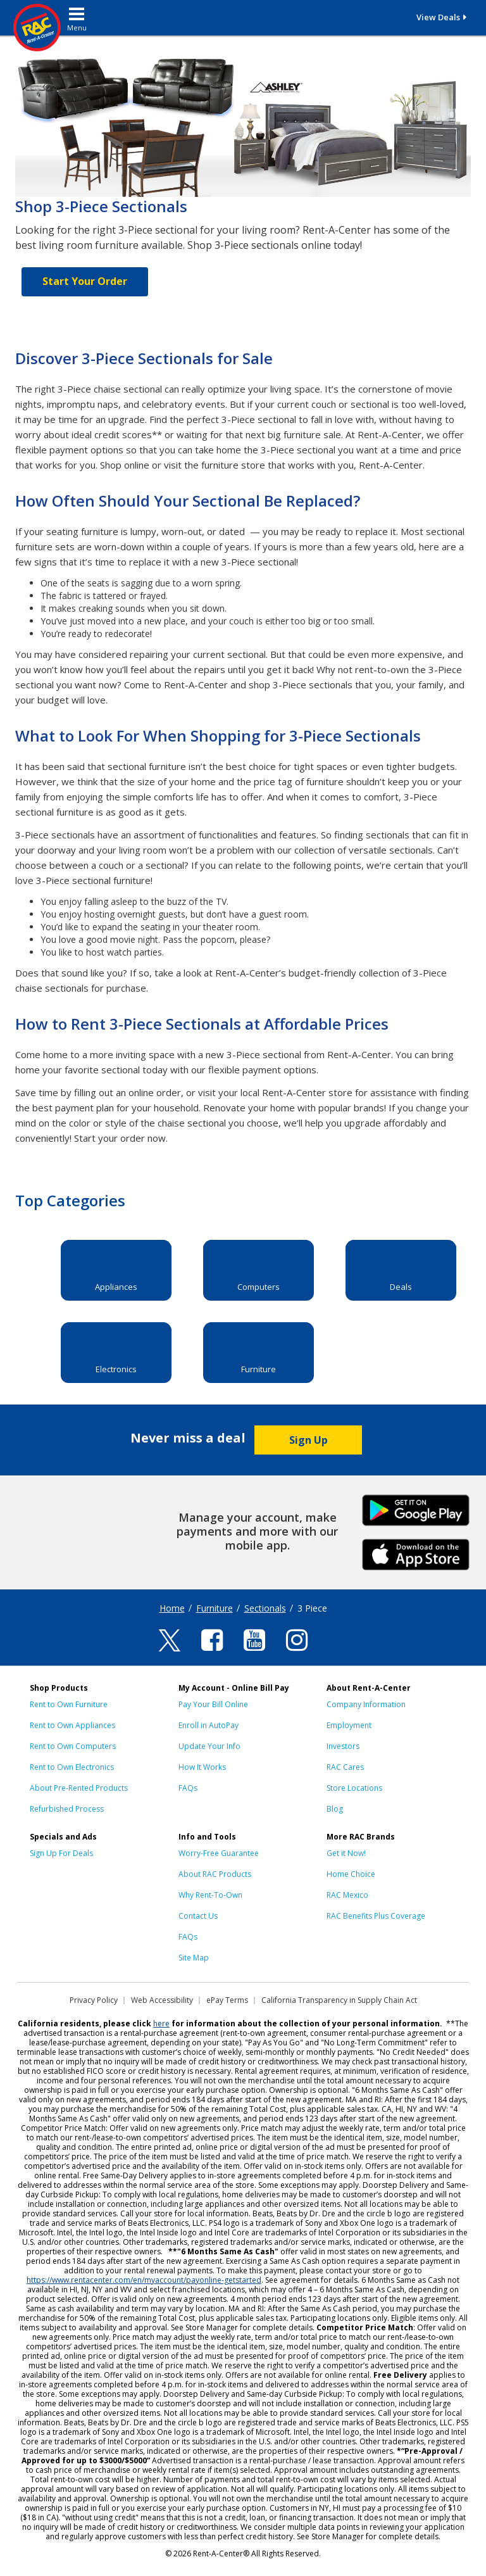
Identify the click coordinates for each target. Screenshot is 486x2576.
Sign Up (308, 1440)
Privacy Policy (94, 2000)
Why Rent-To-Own (210, 1895)
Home (172, 1608)
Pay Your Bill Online (213, 1704)
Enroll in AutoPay (208, 1725)
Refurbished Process (67, 1808)
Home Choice (351, 1874)
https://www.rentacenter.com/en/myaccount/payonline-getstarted (144, 2280)
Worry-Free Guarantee (218, 1853)
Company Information (366, 1704)
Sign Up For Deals (61, 1853)
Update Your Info (209, 1746)
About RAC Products (214, 1874)
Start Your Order (84, 281)
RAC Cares (345, 1767)
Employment (349, 1725)
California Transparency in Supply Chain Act (339, 2000)
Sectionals (265, 1608)
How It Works (202, 1767)
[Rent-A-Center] (45, 27)
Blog (335, 1808)
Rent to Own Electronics (72, 1767)
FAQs (187, 1788)
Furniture (214, 1608)
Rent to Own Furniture (69, 1704)
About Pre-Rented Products (79, 1788)
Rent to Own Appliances (72, 1725)
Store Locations (354, 1788)
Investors (343, 1746)
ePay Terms (227, 2000)
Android (415, 1509)
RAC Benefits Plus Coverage (376, 1915)
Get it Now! (346, 1853)
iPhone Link (415, 1553)
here (161, 2023)
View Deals (438, 17)
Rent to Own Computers (73, 1746)
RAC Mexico (347, 1895)
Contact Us (198, 1915)
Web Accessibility (162, 2000)
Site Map (193, 1957)
